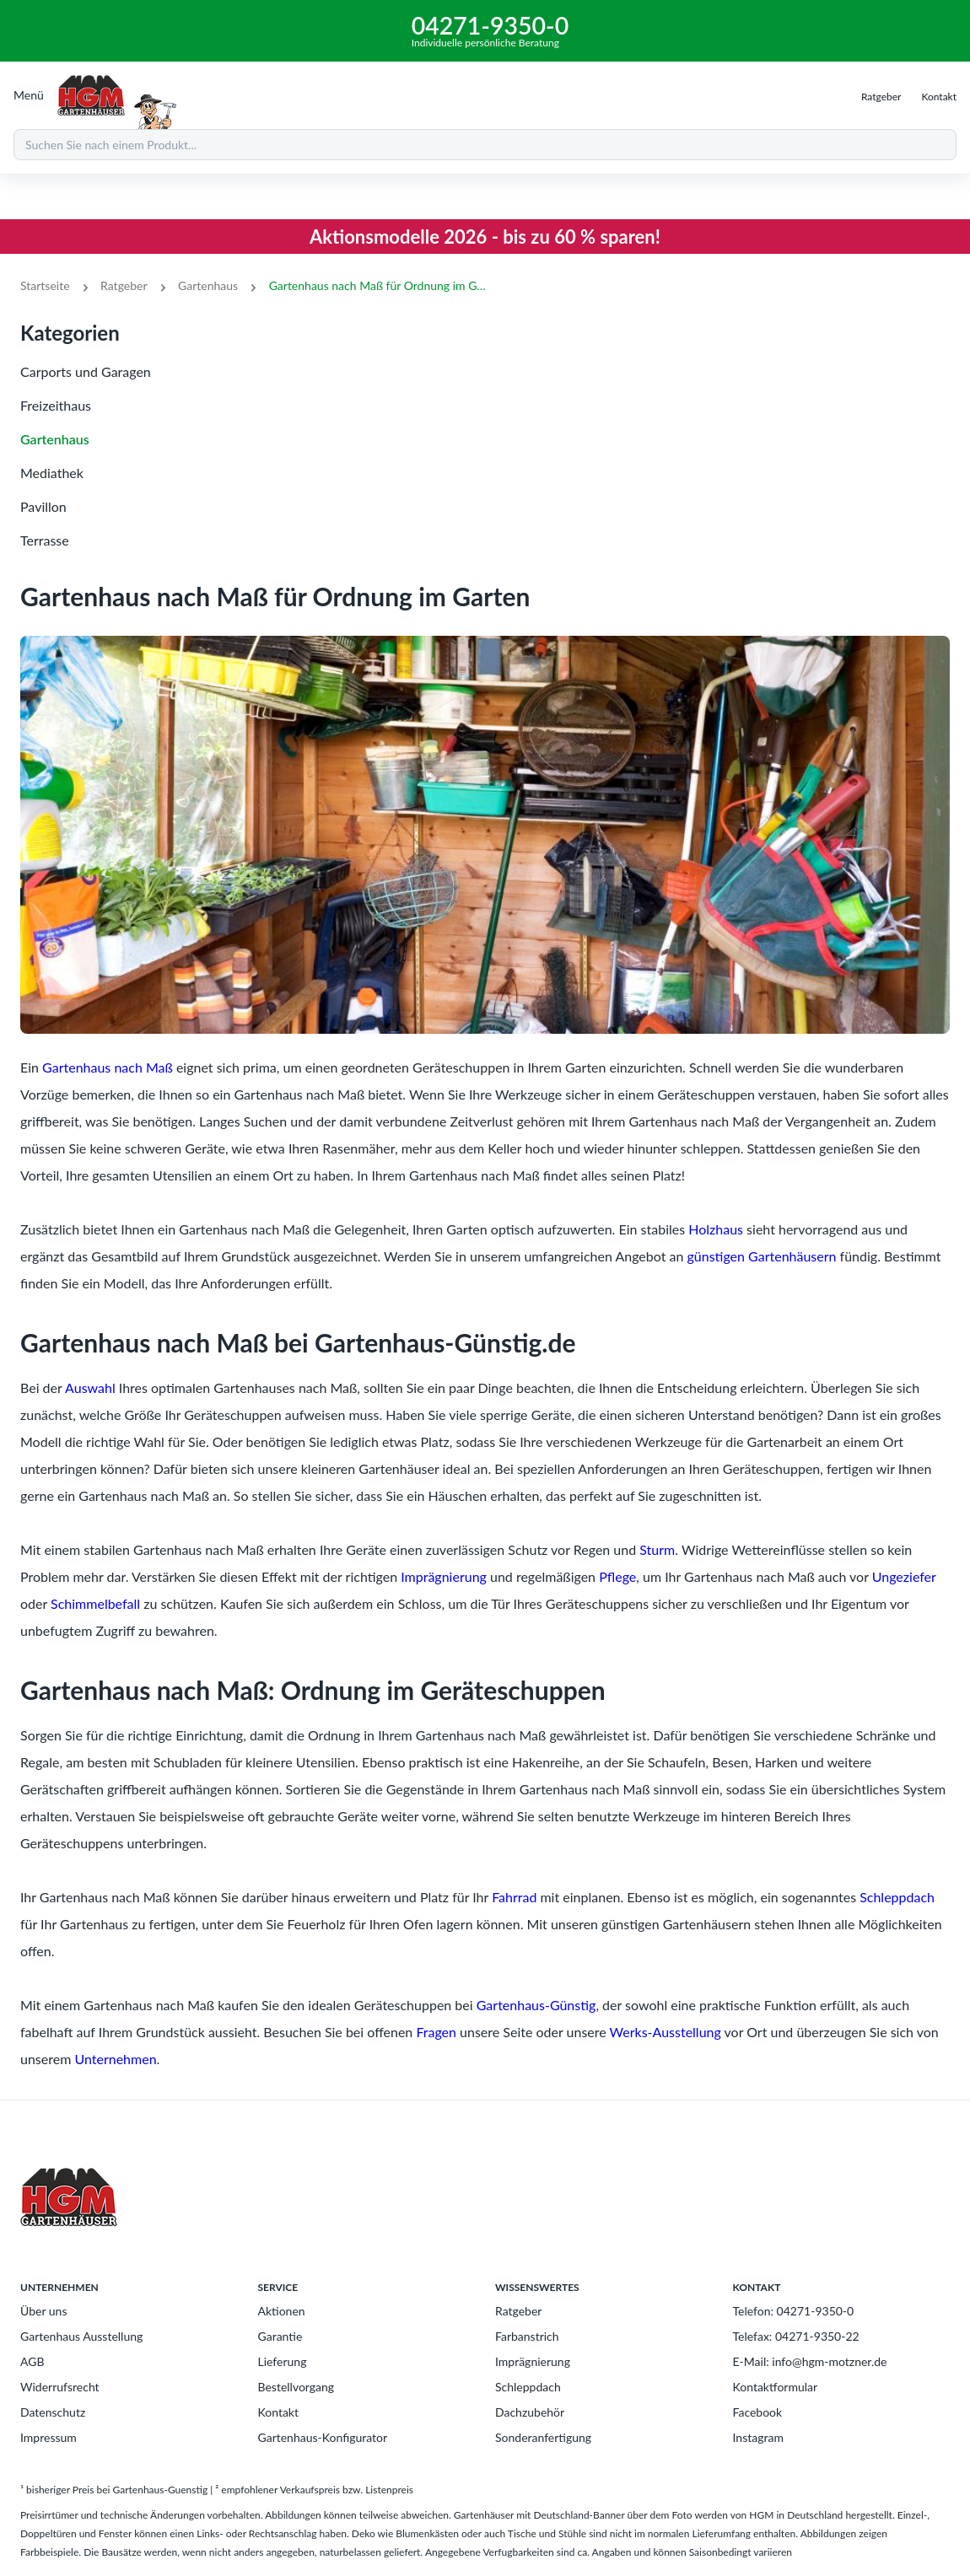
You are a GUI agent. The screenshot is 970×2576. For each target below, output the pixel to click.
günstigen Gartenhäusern (761, 1256)
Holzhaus (715, 1229)
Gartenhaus (208, 285)
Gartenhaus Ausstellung (81, 2336)
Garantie (280, 2336)
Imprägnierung (444, 1576)
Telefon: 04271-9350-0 (793, 2311)
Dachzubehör (529, 2412)
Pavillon (43, 506)
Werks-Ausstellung (665, 2032)
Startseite (45, 285)
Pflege (617, 1576)
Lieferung (282, 2361)
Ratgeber (123, 285)
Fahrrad (514, 1897)
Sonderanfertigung (543, 2437)
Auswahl (90, 1387)
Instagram (758, 2437)
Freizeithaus (55, 405)
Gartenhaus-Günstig (536, 2005)
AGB (32, 2361)
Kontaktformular (775, 2387)
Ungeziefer (904, 1576)
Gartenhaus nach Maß (107, 1067)
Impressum (48, 2437)
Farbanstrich (527, 2336)
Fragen (436, 2032)
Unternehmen (115, 2059)
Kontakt (278, 2412)
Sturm (657, 1549)
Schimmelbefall (95, 1603)
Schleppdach (897, 1897)
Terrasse (44, 540)
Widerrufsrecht (60, 2387)
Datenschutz (52, 2412)
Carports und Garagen (85, 371)
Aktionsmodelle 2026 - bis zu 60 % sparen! (485, 236)
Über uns (43, 2311)
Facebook (758, 2412)
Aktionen (281, 2311)
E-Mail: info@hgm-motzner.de (810, 2361)
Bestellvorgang (296, 2387)
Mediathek (52, 473)
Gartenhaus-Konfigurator (323, 2437)
